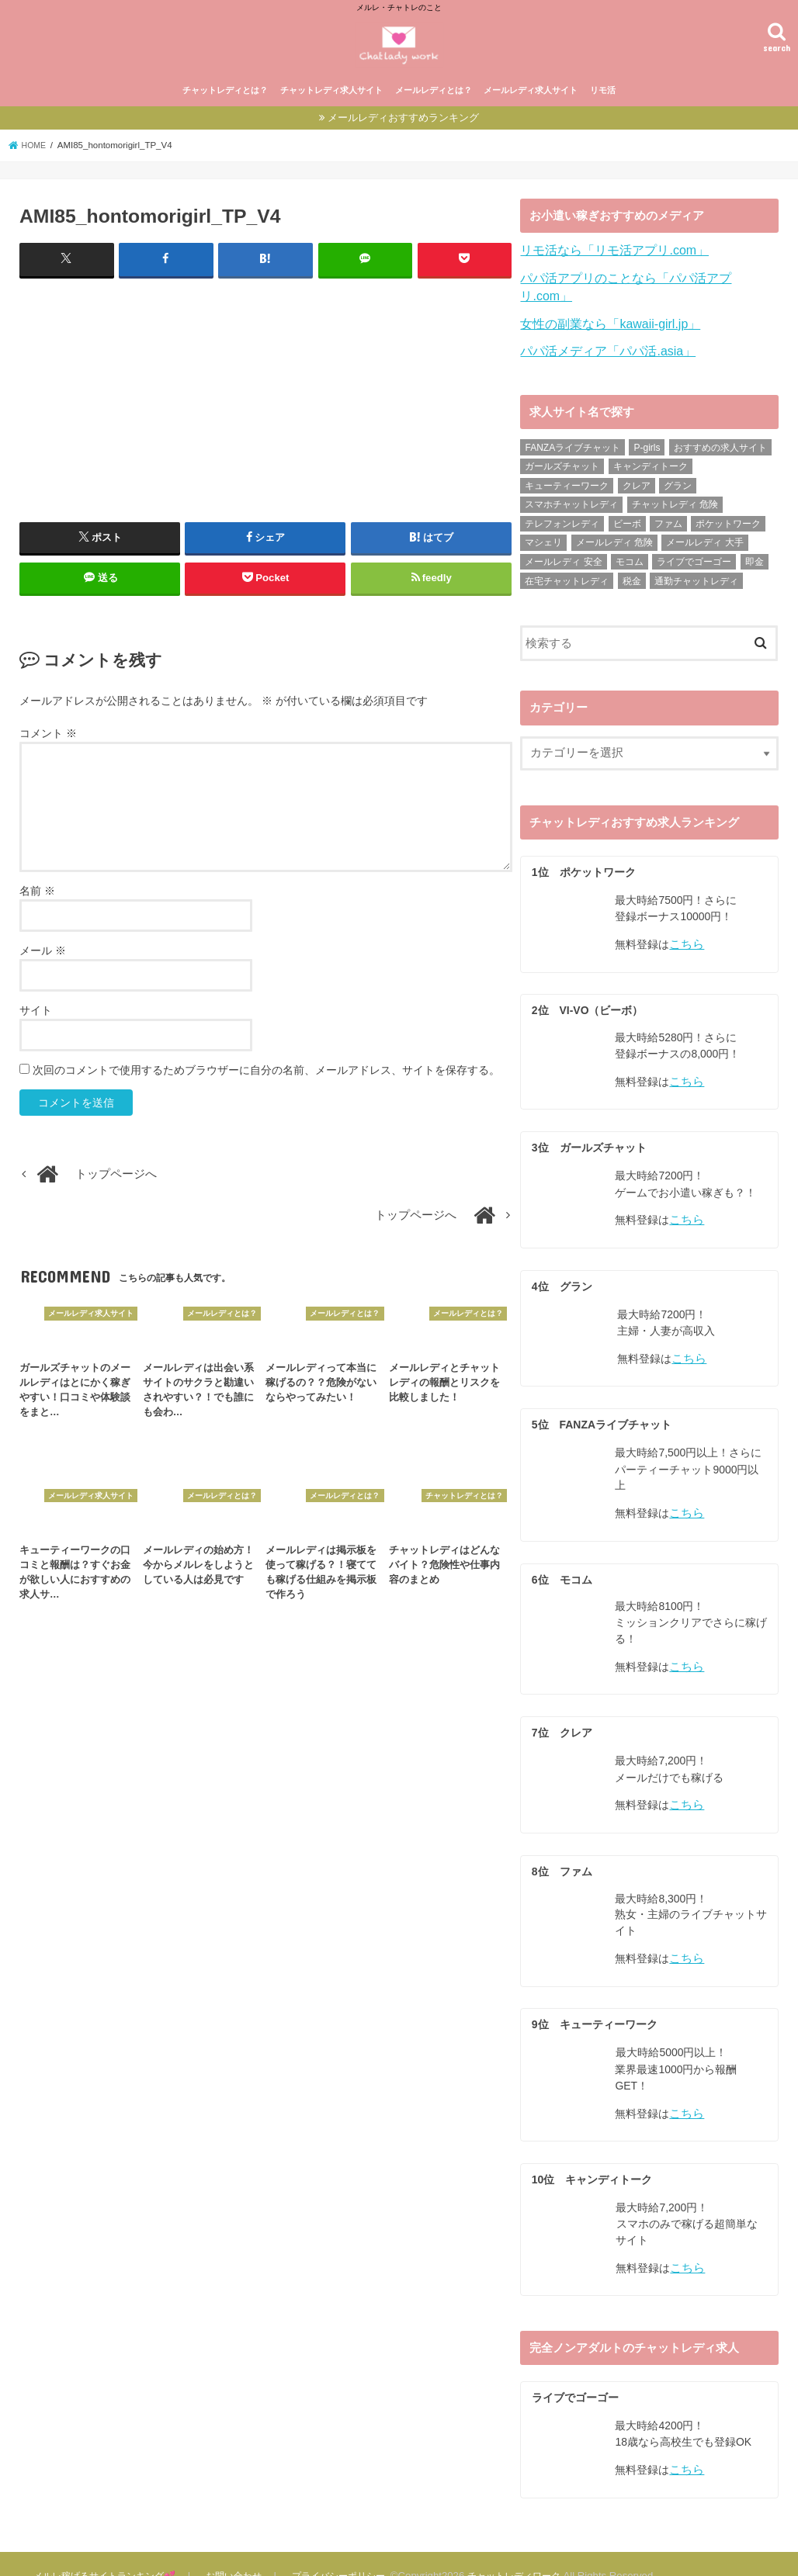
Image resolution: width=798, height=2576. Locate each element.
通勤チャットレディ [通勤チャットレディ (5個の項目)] (696, 580)
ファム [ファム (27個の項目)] (668, 523)
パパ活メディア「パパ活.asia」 (602, 351)
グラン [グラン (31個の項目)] (678, 485)
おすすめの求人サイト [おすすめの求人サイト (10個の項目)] (720, 446)
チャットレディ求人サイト (331, 114)
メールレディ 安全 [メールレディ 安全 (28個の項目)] (563, 561)
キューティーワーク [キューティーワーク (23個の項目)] (567, 485)
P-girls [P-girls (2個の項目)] (646, 446)
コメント (48, 756)
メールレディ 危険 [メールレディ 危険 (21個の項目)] (614, 542)
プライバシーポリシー (349, 2551)
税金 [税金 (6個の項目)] (632, 580)
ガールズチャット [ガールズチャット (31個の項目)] (562, 466)
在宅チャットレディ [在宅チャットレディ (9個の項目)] (567, 580)
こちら (685, 942)
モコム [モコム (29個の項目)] (630, 561)
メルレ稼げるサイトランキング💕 (109, 2551)
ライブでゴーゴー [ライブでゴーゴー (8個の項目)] (694, 561)
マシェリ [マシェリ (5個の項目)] (543, 542)
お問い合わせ (242, 2551)
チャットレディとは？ (225, 114)
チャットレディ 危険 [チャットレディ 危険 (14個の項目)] (675, 504)
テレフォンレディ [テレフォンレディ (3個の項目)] (562, 523)
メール (42, 973)
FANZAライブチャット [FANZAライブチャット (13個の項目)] (572, 446)
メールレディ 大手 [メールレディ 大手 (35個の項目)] (704, 542)
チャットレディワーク (531, 2551)
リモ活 (603, 114)
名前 (37, 913)
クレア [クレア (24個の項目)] (637, 485)
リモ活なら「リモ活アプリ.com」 (608, 274)
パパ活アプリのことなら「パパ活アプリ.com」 (643, 299)
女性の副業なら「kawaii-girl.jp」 (604, 325)
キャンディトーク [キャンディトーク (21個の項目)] (650, 466)
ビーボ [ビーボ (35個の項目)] (627, 523)
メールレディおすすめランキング (403, 141)
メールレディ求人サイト (531, 114)
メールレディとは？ (433, 114)
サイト (35, 1033)
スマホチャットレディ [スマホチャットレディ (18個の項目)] (571, 504)
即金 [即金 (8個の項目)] (754, 561)
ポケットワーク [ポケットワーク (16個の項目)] (728, 523)
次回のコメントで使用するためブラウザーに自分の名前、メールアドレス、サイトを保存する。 (266, 1092)
